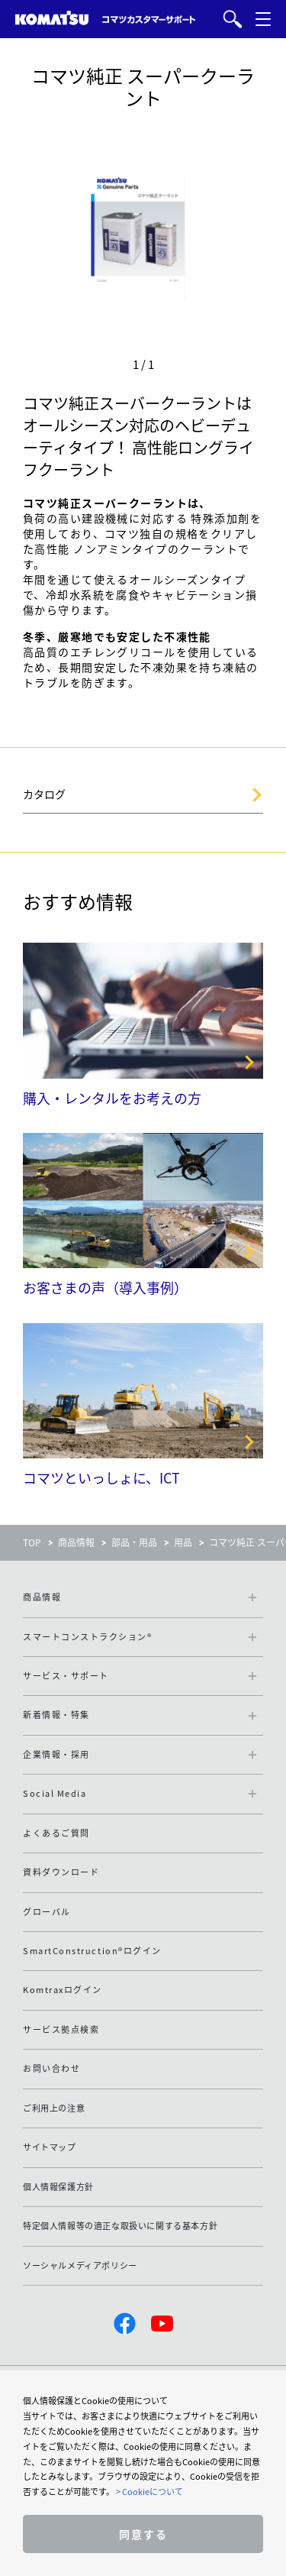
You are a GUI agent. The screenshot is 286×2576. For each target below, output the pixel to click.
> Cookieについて (149, 2491)
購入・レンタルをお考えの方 (112, 1098)
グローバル (47, 1911)
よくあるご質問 (56, 1833)
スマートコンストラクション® (88, 1636)
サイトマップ (49, 2147)
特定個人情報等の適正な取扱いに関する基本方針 (120, 2225)
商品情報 (76, 1542)
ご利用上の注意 (54, 2108)
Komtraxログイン (62, 1989)
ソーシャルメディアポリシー (80, 2265)
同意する (143, 2534)
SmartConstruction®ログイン (92, 1950)
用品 (183, 1542)
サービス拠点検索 (61, 2029)
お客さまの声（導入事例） (105, 1287)
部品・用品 (134, 1542)
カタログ (44, 793)
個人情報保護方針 (58, 2186)
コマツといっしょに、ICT (101, 1478)
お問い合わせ (51, 2068)
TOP (32, 1542)
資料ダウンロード (61, 1872)
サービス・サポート (66, 1675)
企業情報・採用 (56, 1754)
